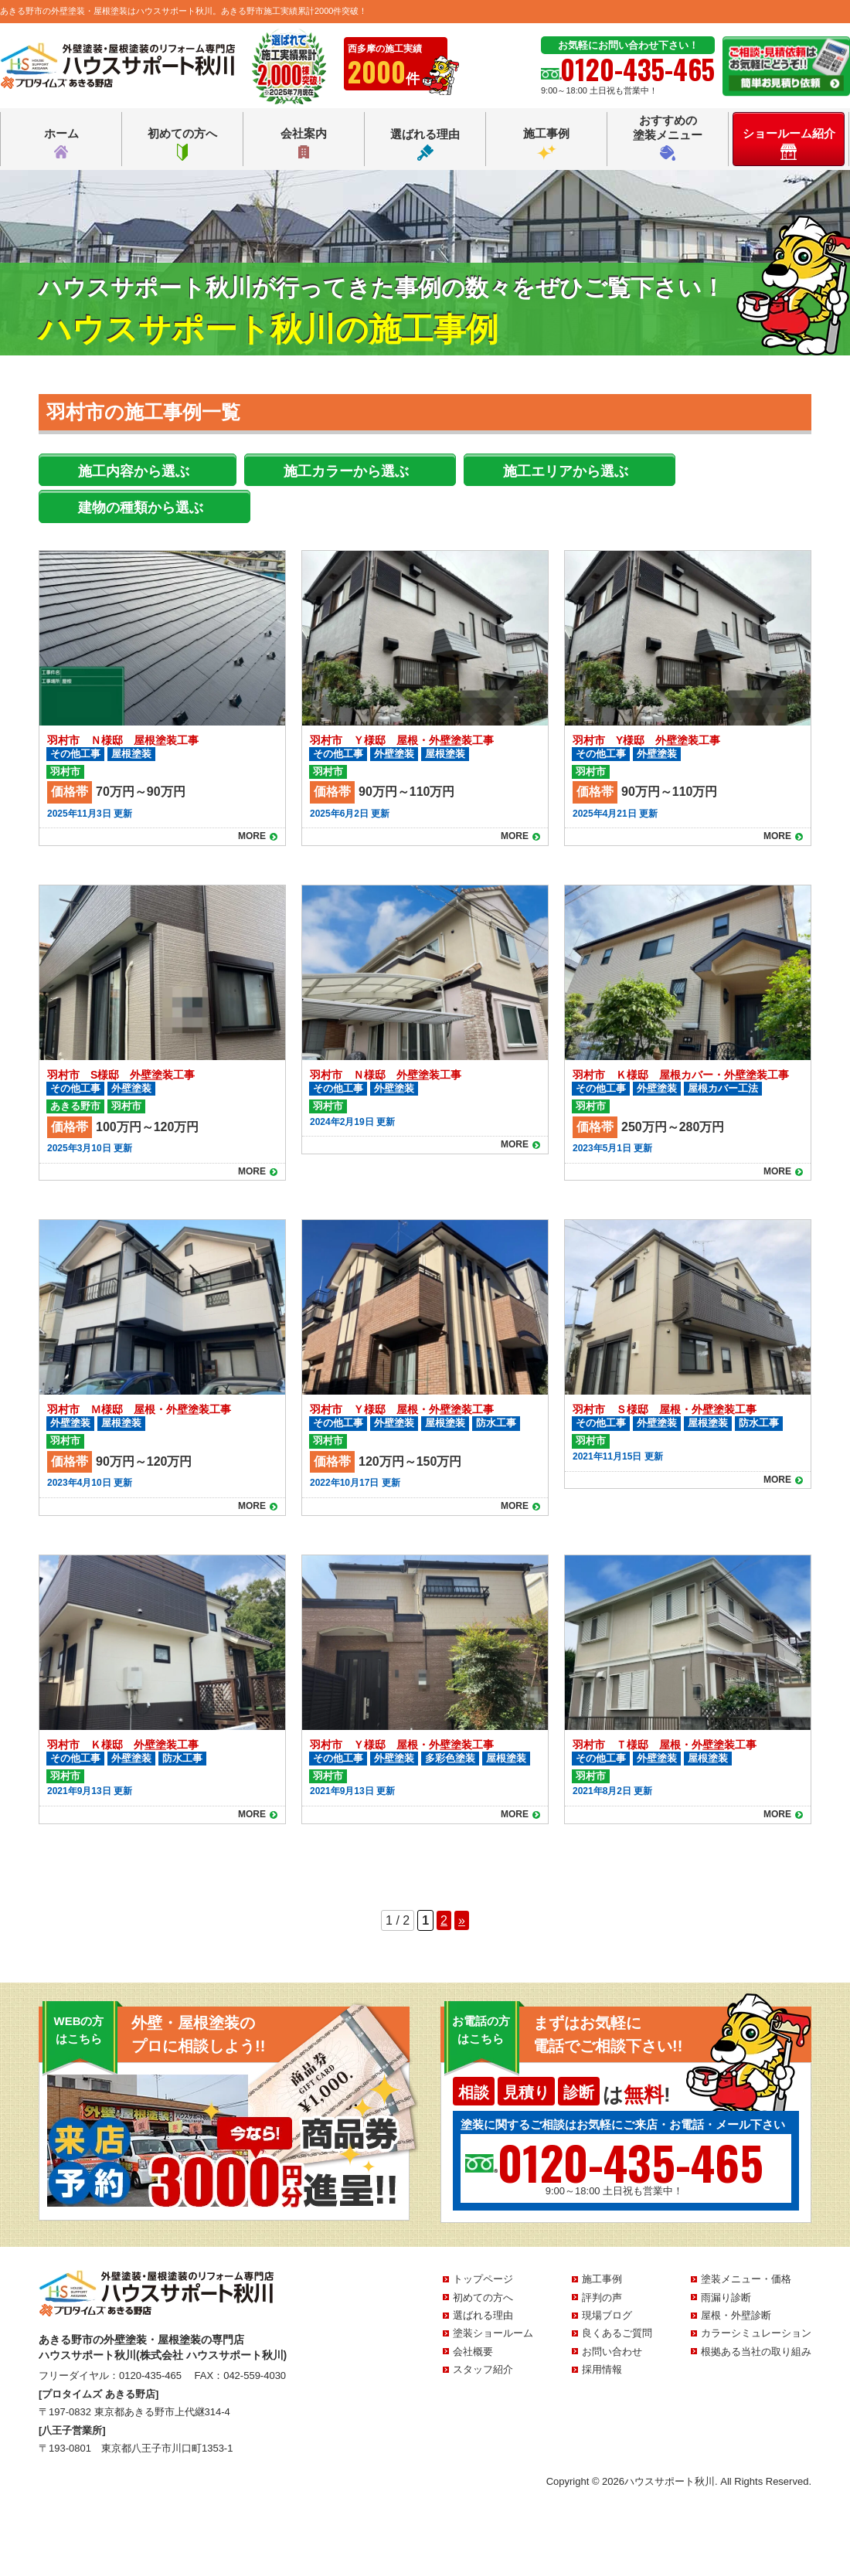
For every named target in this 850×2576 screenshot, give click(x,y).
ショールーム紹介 (789, 143)
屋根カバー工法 (723, 1088)
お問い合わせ (612, 2351)
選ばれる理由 (425, 144)
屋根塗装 (131, 754)
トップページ (483, 2279)
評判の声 (602, 2297)
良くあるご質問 (617, 2333)
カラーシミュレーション (756, 2333)
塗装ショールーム (493, 2333)
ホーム (61, 144)
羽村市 (65, 771)
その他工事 (75, 754)
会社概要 (473, 2351)
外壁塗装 (394, 754)
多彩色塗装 (450, 1758)
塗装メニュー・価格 (746, 2279)
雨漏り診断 (726, 2297)
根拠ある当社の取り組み (756, 2351)
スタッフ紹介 (483, 2369)
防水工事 (496, 1423)
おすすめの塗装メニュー (667, 137)
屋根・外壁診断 (736, 2315)
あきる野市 (75, 1106)
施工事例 (546, 144)
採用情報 (602, 2369)
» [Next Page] (461, 1920)
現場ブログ (607, 2315)
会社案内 (303, 144)
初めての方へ (182, 144)
